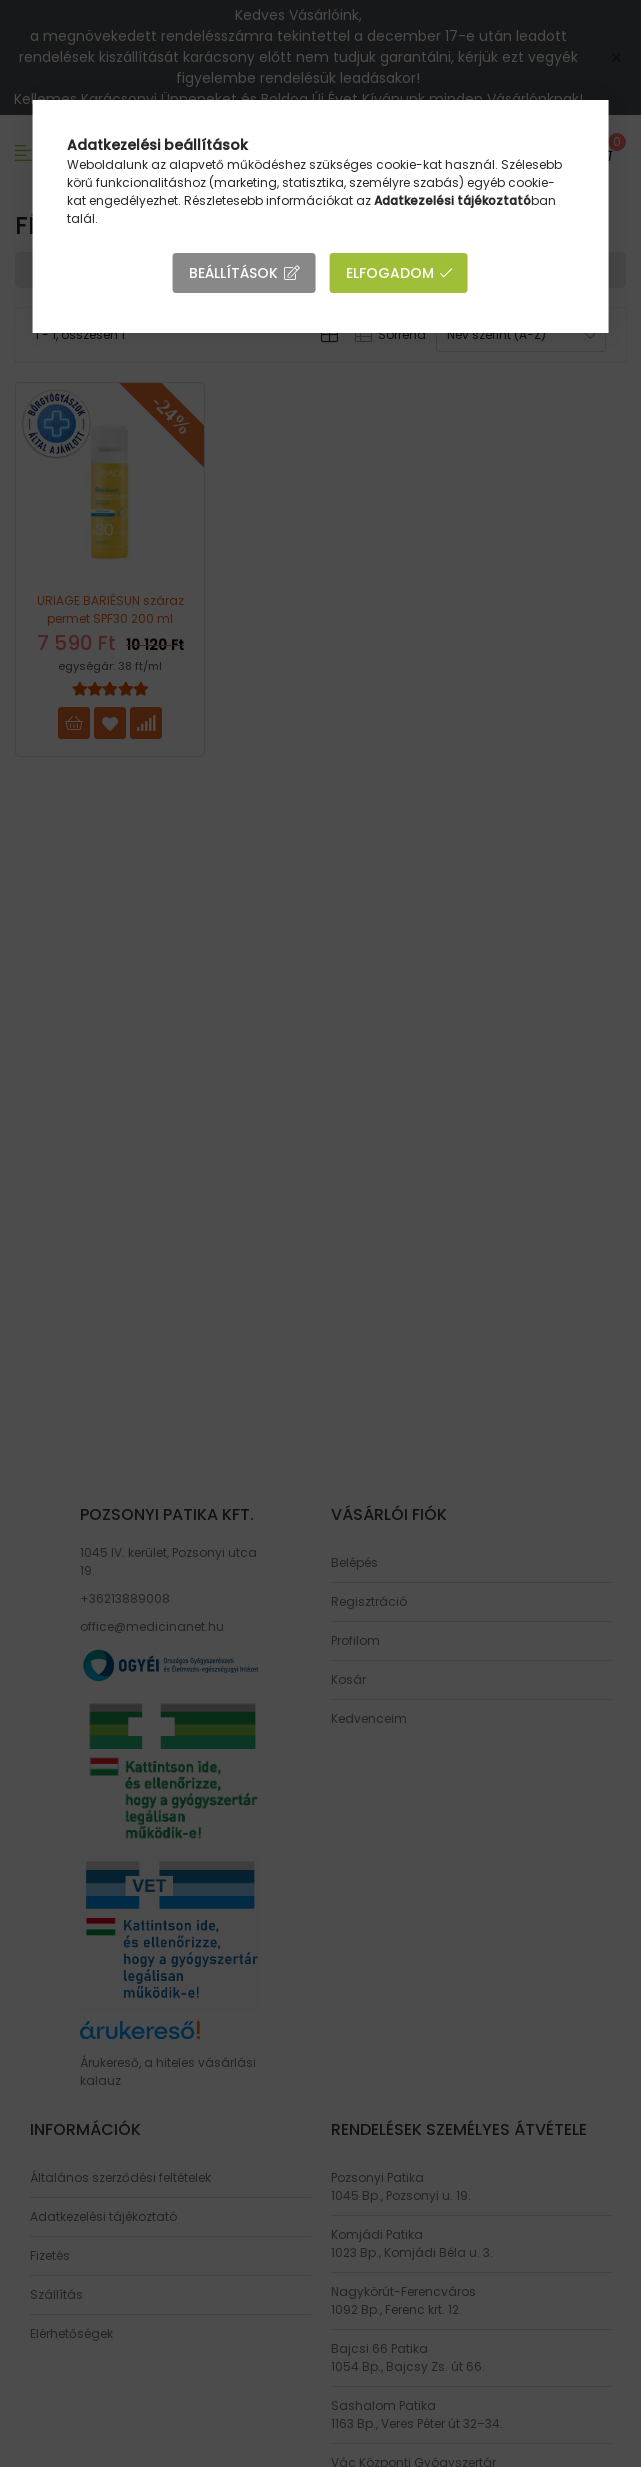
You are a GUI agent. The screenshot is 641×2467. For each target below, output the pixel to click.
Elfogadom (390, 273)
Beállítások (233, 273)
